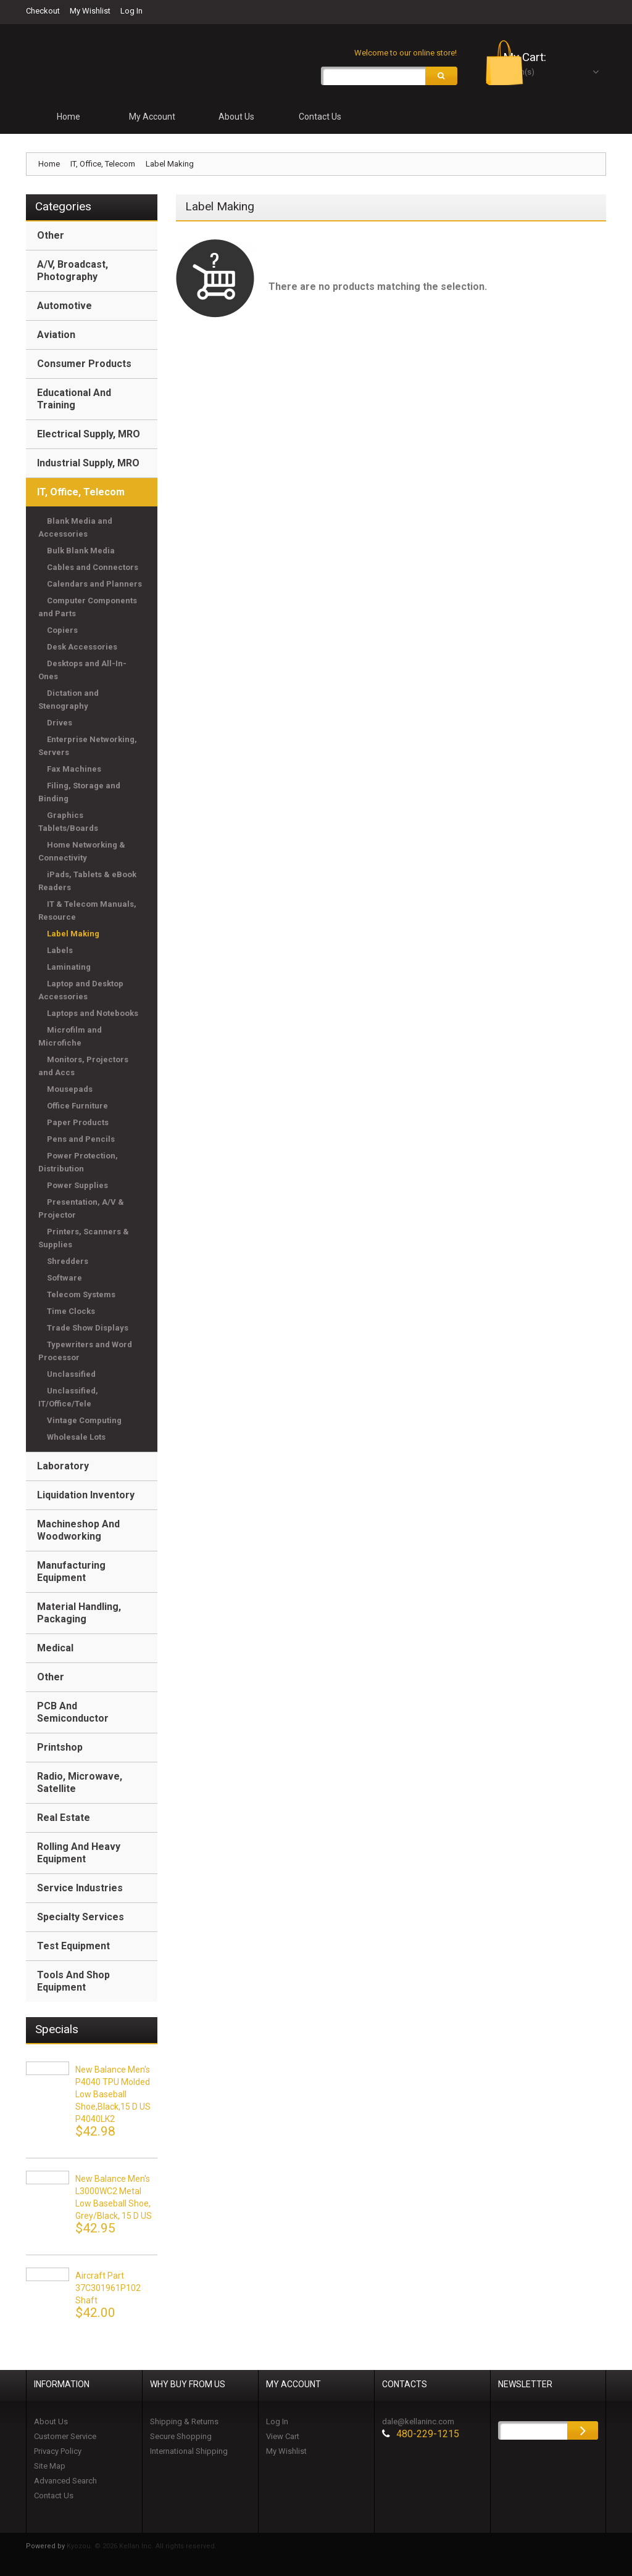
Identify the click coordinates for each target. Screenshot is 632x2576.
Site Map (49, 2469)
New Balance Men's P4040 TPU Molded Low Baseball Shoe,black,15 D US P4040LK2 (113, 2097)
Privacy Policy (57, 2454)
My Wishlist (90, 10)
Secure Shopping (181, 2439)
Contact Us (53, 2498)
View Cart (282, 2439)
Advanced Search (65, 2483)
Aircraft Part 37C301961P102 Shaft (108, 2291)
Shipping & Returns (184, 2424)
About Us (51, 2424)
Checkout (43, 10)
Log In (131, 10)
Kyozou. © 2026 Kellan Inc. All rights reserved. (142, 2549)
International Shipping (189, 2454)
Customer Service (65, 2439)
